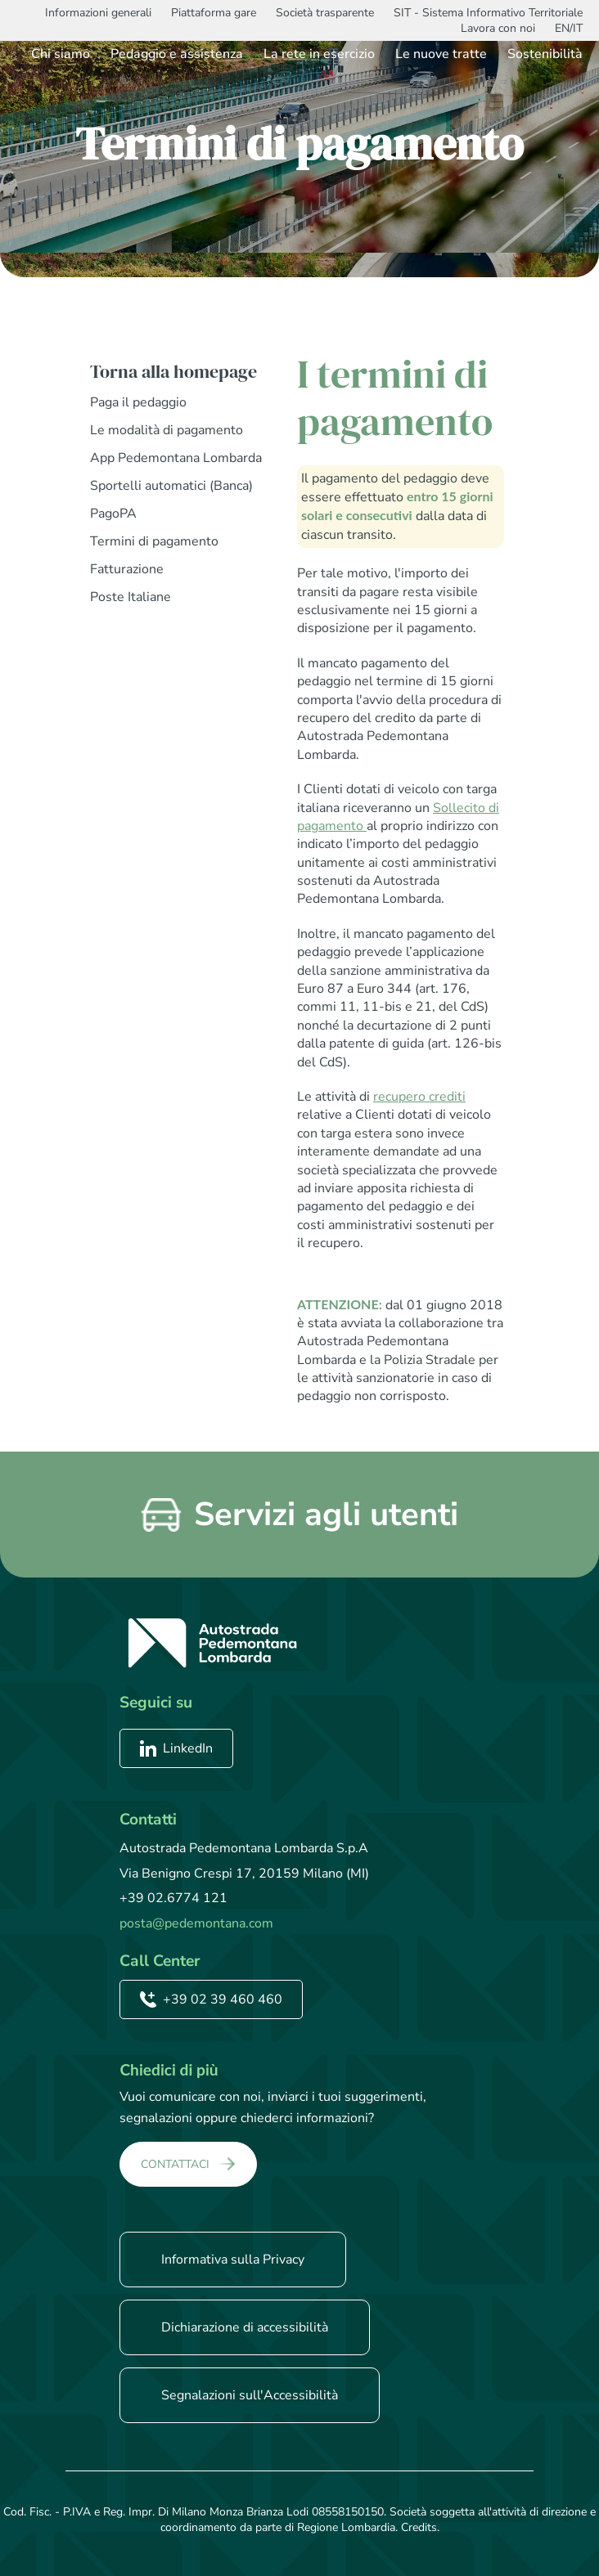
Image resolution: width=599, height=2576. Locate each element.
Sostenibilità (545, 54)
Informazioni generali (98, 12)
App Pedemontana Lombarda (176, 458)
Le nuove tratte (441, 54)
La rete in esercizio (319, 54)
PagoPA (113, 514)
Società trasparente (325, 12)
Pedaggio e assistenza (176, 54)
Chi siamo (60, 54)
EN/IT (569, 28)
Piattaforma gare (213, 12)
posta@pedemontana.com (196, 1923)
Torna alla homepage (173, 371)
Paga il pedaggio (138, 402)
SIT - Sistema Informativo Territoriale (488, 12)
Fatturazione (127, 569)
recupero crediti (419, 1097)
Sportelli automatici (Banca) (171, 486)
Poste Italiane (130, 597)
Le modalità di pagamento (166, 430)
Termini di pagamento (154, 541)
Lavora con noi (498, 28)
